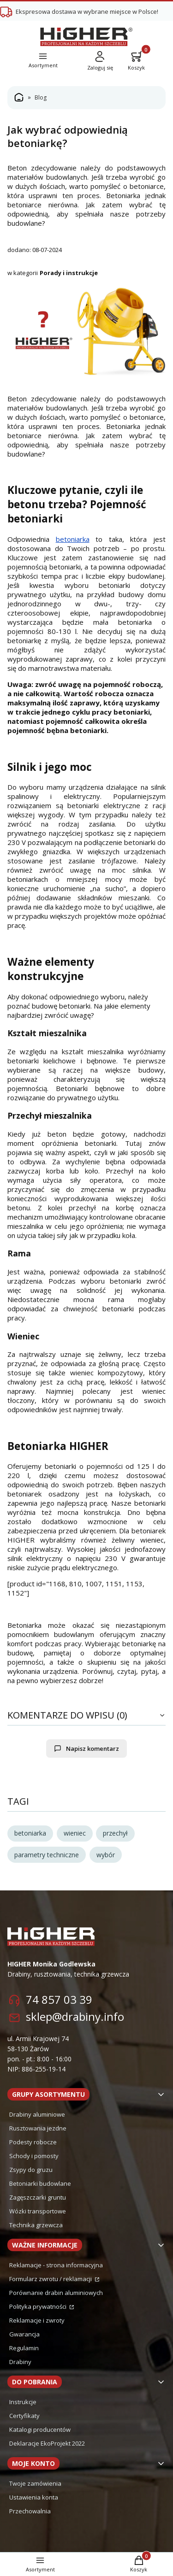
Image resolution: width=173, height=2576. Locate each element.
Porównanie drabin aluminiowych (56, 2292)
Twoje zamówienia (35, 2483)
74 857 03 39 (59, 1999)
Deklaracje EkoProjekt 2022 (47, 2443)
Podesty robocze (33, 2142)
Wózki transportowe (37, 2211)
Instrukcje (22, 2402)
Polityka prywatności (38, 2306)
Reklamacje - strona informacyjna (56, 2265)
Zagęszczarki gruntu (37, 2197)
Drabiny (20, 2362)
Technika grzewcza (36, 2225)
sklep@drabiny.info (75, 2016)
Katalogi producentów (40, 2429)
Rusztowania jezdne (37, 2128)
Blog (41, 97)
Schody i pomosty (34, 2156)
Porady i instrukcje (69, 273)
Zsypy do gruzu (31, 2169)
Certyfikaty (24, 2416)
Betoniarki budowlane (40, 2183)
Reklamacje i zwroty (37, 2320)
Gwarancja (24, 2334)
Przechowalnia (30, 2511)
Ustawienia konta (33, 2497)
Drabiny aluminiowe (37, 2114)
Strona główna (19, 98)
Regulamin (24, 2348)
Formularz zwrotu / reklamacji (51, 2279)
